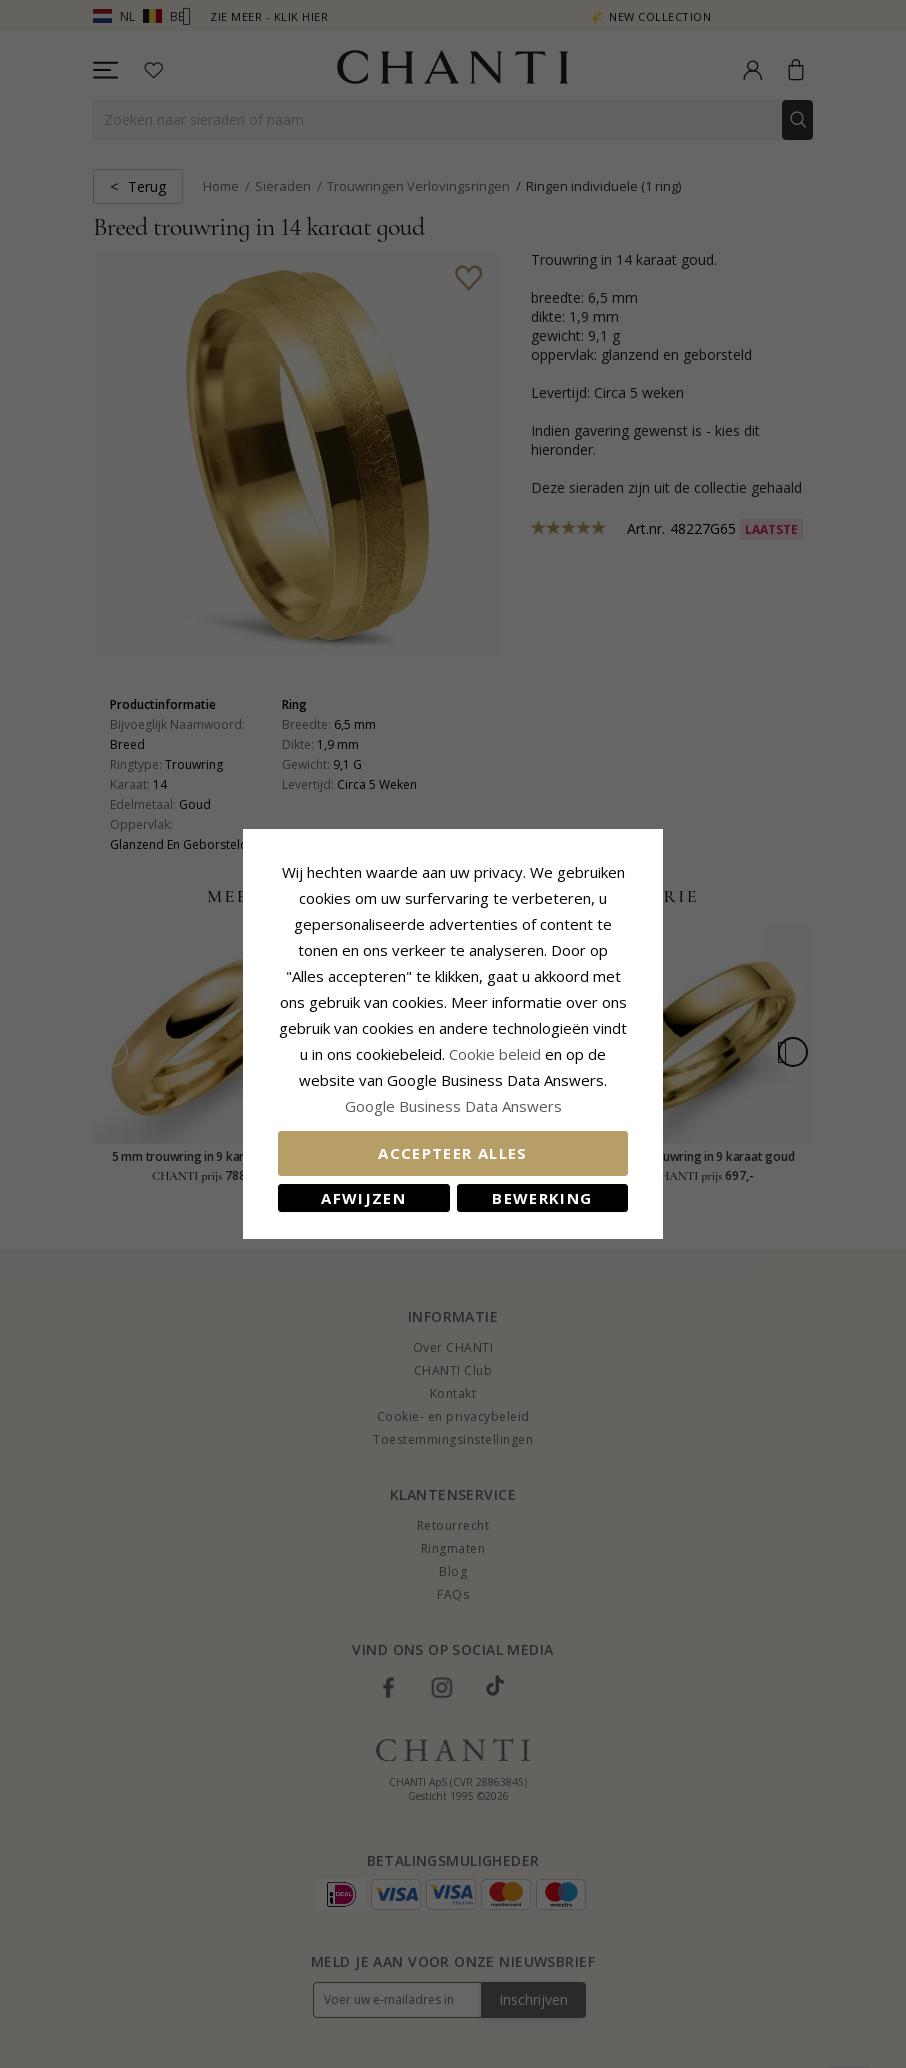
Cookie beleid (497, 1054)
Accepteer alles (452, 1153)
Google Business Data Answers (453, 1106)
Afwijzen (363, 1198)
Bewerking (542, 1198)
